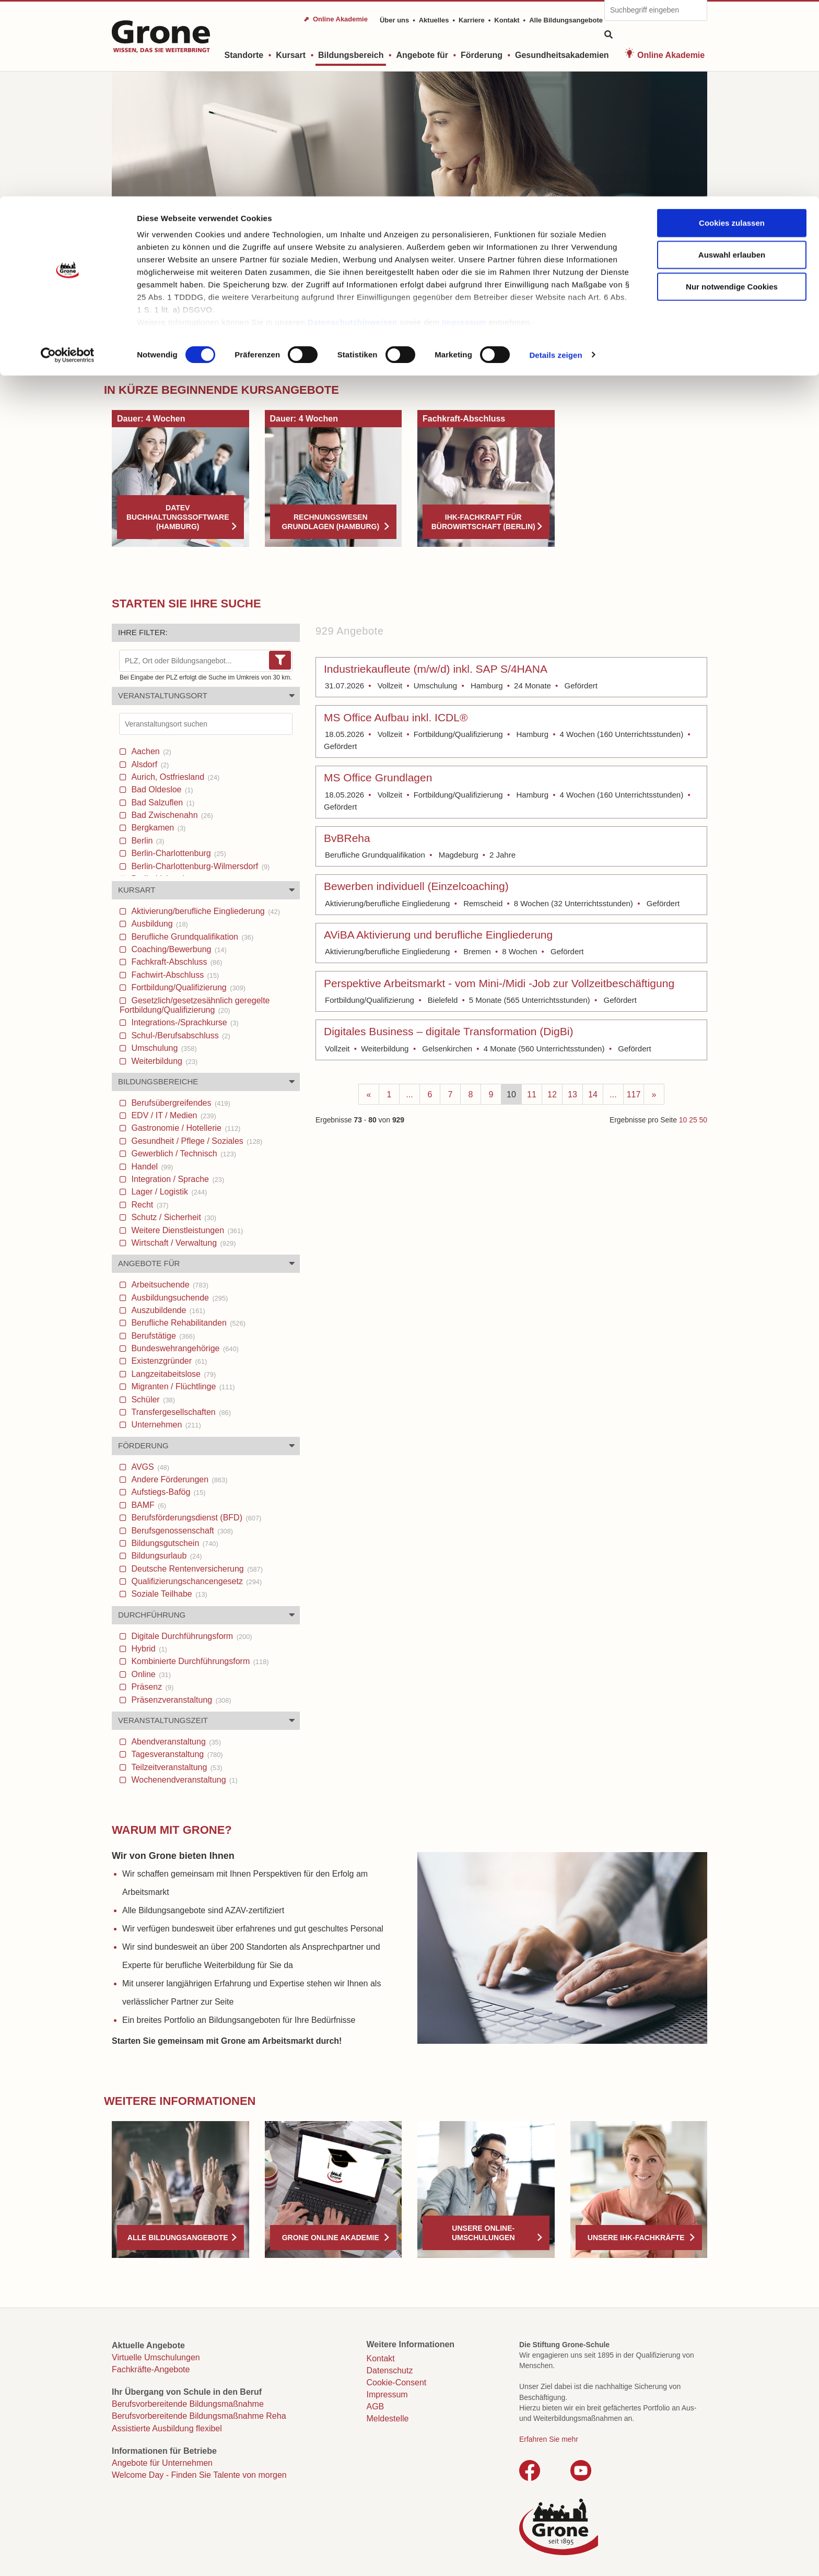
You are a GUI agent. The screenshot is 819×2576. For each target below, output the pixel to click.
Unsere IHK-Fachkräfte (636, 2237)
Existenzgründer (168, 1360)
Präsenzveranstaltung (180, 1699)
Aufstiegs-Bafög (167, 1492)
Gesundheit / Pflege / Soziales (195, 1141)
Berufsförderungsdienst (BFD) (195, 1517)
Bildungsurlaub (165, 1555)
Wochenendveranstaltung (183, 1779)
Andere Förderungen (178, 1479)
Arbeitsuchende (168, 1284)
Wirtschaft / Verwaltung (182, 1242)
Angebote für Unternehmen (162, 2462)
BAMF (147, 1505)
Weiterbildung (163, 1061)
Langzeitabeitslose (172, 1373)
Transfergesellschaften (180, 1412)
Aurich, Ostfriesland (174, 776)
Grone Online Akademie (330, 2237)
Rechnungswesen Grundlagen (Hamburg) (330, 522)
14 (593, 1094)
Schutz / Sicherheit (172, 1217)
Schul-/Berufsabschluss (179, 1035)
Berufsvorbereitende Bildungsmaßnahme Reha (199, 2415)
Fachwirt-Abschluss (174, 974)
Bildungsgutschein (173, 1543)
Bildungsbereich (164, 356)
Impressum (464, 125)
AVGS (149, 1466)
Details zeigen (555, 158)
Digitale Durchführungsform (190, 1636)
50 (703, 1120)
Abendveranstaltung (175, 1741)
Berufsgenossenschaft (181, 1530)
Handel (151, 1166)
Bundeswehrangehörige (184, 1348)
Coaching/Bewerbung (178, 949)
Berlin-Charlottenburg (177, 853)
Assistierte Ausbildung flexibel (167, 2428)
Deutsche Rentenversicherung (196, 1568)
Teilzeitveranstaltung (176, 1767)
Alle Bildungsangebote (177, 2237)
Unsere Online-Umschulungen (483, 2233)
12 (552, 1094)
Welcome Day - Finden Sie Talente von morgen (199, 2474)
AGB (375, 2406)
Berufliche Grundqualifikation (191, 936)
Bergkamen (157, 827)
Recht (148, 1204)
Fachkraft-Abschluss (176, 961)
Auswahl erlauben (731, 58)
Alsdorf (149, 764)
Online (150, 1674)
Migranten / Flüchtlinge (182, 1386)
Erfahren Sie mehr (548, 2439)
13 (572, 1094)
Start (119, 356)
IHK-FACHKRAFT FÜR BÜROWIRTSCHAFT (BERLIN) (483, 522)
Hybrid (148, 1648)
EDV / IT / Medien (172, 1115)
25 (693, 1120)
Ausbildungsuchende (178, 1297)
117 (634, 1094)
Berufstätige (162, 1335)
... (409, 1094)
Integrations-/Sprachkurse (184, 1022)
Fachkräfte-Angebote (151, 2369)
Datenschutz (390, 2370)
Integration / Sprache (176, 1179)
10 (511, 1094)
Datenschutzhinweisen (352, 125)
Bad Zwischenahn (171, 815)
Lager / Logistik (168, 1191)
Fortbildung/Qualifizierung (187, 987)
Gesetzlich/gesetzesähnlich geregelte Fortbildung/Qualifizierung (195, 1005)
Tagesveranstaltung (176, 1754)
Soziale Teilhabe (168, 1593)
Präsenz (151, 1686)
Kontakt (381, 2358)
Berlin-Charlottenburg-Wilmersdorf (199, 866)
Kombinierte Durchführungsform (199, 1661)
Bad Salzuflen (161, 802)
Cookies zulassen (732, 26)
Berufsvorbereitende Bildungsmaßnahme (188, 2403)
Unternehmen (165, 1424)
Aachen (150, 751)
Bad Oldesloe (161, 789)
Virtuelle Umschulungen (156, 2357)
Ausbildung (158, 923)
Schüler (152, 1399)
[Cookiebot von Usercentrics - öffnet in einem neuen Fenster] (67, 159)
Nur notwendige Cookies (732, 90)
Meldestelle (388, 2418)
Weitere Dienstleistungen (186, 1230)
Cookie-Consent (397, 2382)
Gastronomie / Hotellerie (184, 1127)
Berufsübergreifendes (179, 1102)
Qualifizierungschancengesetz (195, 1581)
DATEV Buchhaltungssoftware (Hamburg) (177, 517)
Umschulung (163, 1048)
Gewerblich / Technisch (182, 1153)
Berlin (146, 840)
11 (531, 1094)
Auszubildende (167, 1310)
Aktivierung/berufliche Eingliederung (204, 911)
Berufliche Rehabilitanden (187, 1322)
